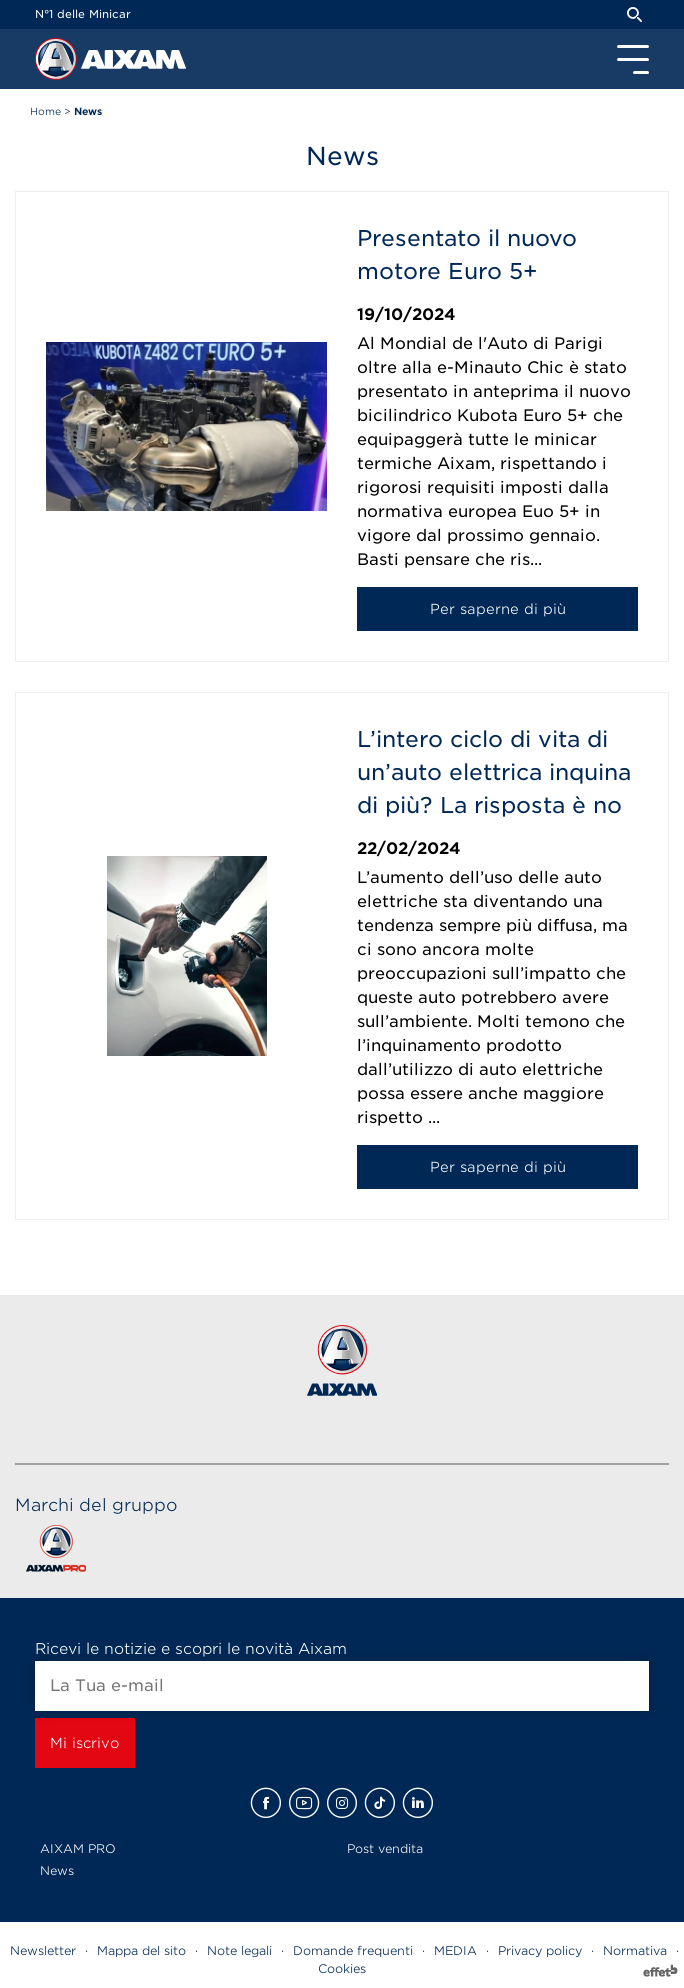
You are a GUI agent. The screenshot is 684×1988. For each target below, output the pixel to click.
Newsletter (43, 1950)
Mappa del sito (141, 1950)
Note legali (239, 1950)
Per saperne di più (498, 609)
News (57, 1870)
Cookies (342, 1968)
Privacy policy (540, 1950)
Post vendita (385, 1848)
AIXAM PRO (78, 1848)
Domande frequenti (353, 1950)
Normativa (635, 1950)
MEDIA (455, 1950)
